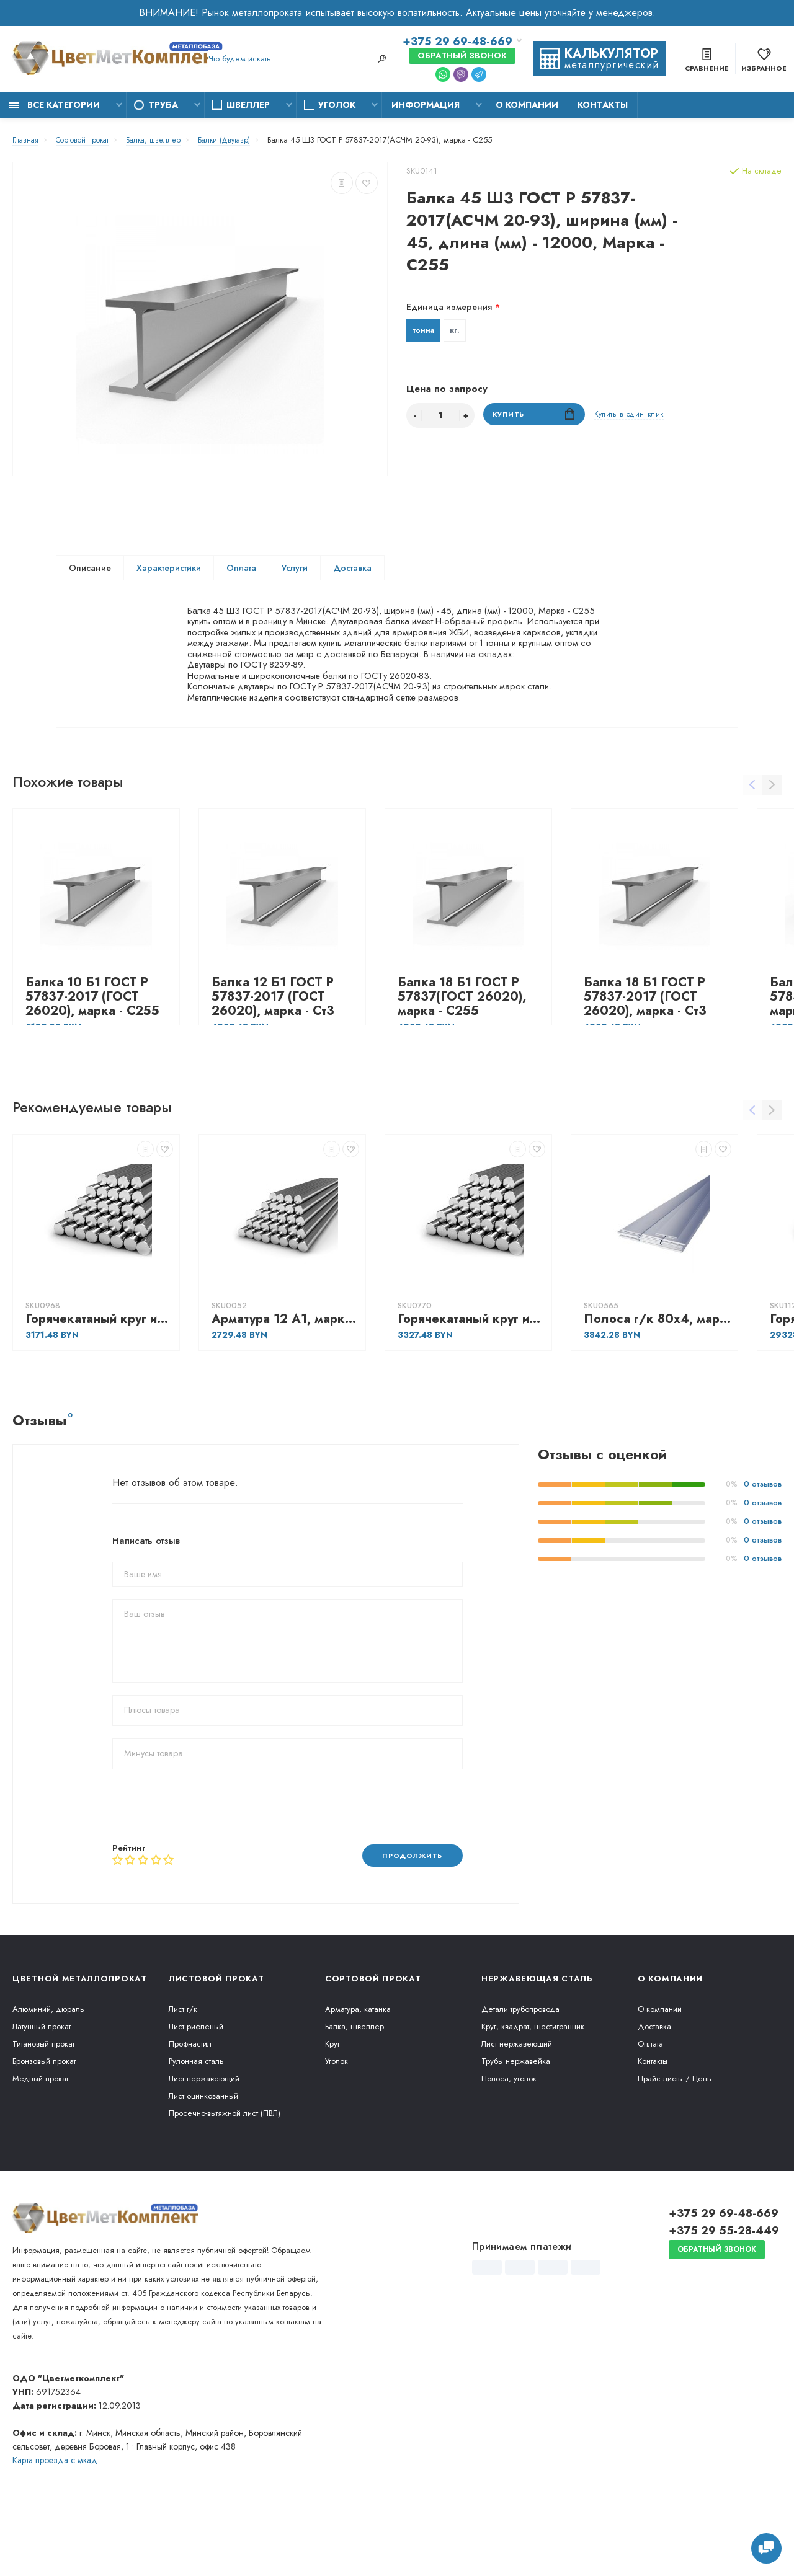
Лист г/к (183, 2071)
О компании (527, 105)
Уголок (336, 105)
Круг (332, 2106)
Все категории (54, 105)
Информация (425, 105)
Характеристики (168, 570)
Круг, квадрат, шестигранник (532, 2088)
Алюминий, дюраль (48, 2071)
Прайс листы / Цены (675, 2140)
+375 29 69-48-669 (457, 42)
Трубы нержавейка (515, 2123)
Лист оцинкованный (203, 2158)
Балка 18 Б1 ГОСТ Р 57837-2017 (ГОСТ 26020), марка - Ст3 (645, 1058)
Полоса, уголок (509, 2140)
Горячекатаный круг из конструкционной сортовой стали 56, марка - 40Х (99, 1380)
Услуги (295, 570)
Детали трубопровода (520, 2071)
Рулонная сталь (196, 2123)
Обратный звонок (462, 56)
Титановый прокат (43, 2106)
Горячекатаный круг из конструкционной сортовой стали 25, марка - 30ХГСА (471, 1380)
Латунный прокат (41, 2088)
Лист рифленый (196, 2088)
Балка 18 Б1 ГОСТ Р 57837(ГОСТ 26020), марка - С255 (462, 1058)
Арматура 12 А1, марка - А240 (285, 1380)
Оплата (241, 570)
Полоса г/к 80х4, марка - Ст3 (657, 1380)
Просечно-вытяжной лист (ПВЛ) (224, 2175)
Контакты (603, 105)
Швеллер (248, 105)
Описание (90, 570)
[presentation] (206, 1867)
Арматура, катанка (358, 2071)
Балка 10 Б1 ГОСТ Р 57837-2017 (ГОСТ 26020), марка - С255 (92, 1058)
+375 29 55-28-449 (724, 2293)
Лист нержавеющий (204, 2140)
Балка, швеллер (354, 2088)
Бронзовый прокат (44, 2123)
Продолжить (407, 1917)
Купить (533, 417)
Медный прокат (40, 2140)
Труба (163, 105)
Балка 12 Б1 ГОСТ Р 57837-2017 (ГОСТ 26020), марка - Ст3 (273, 1058)
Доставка (352, 570)
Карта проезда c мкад (54, 2522)
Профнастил (190, 2106)
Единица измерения (449, 307)
